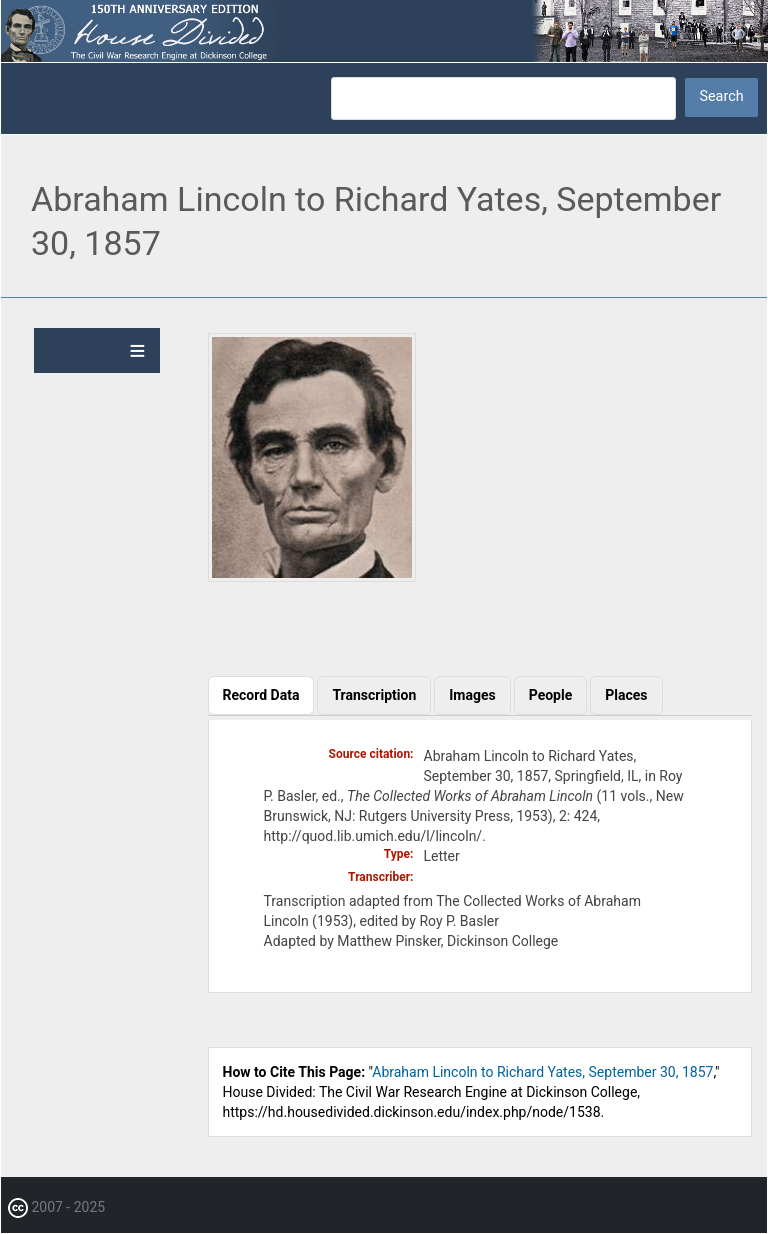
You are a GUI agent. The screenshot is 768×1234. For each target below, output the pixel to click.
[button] (312, 577)
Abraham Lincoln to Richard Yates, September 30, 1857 (542, 1072)
